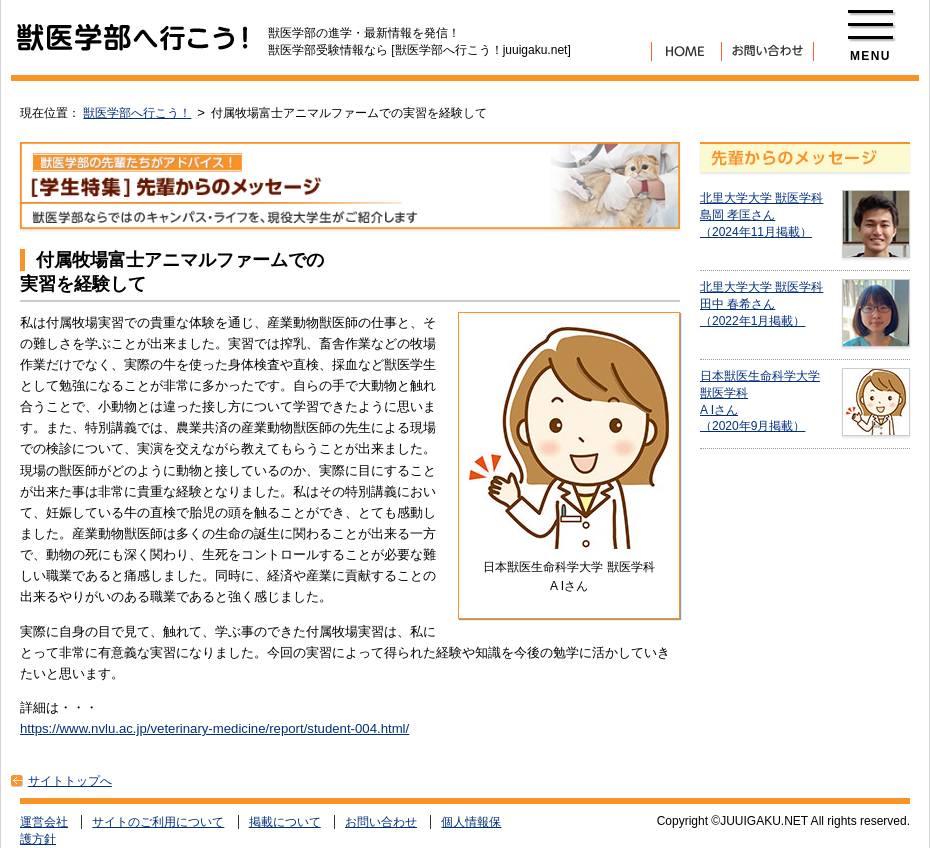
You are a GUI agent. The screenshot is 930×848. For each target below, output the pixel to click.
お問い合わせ (381, 822)
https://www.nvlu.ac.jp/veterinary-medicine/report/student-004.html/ (214, 728)
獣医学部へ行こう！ (137, 113)
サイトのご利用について (158, 822)
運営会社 (44, 822)
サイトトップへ (70, 781)
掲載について (285, 822)
